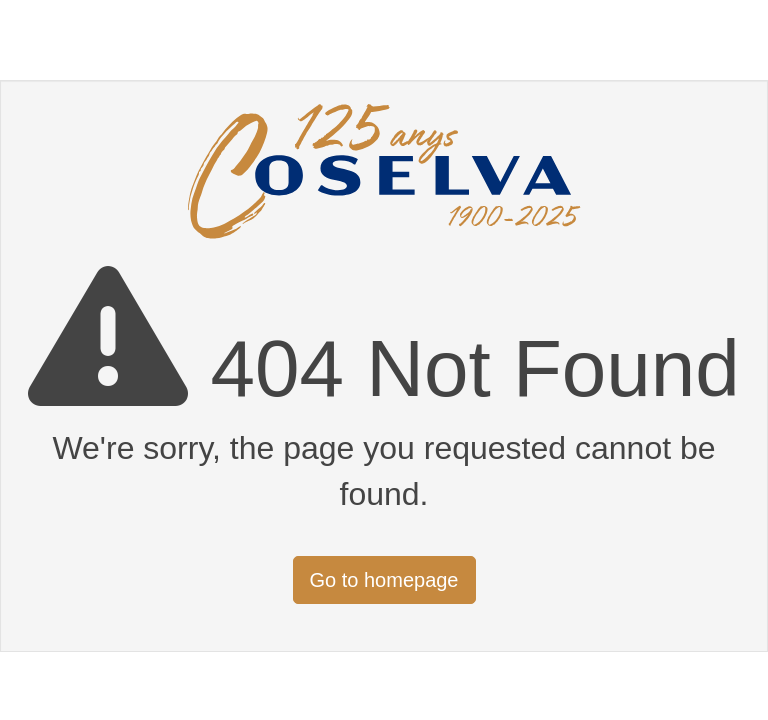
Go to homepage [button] (384, 580)
